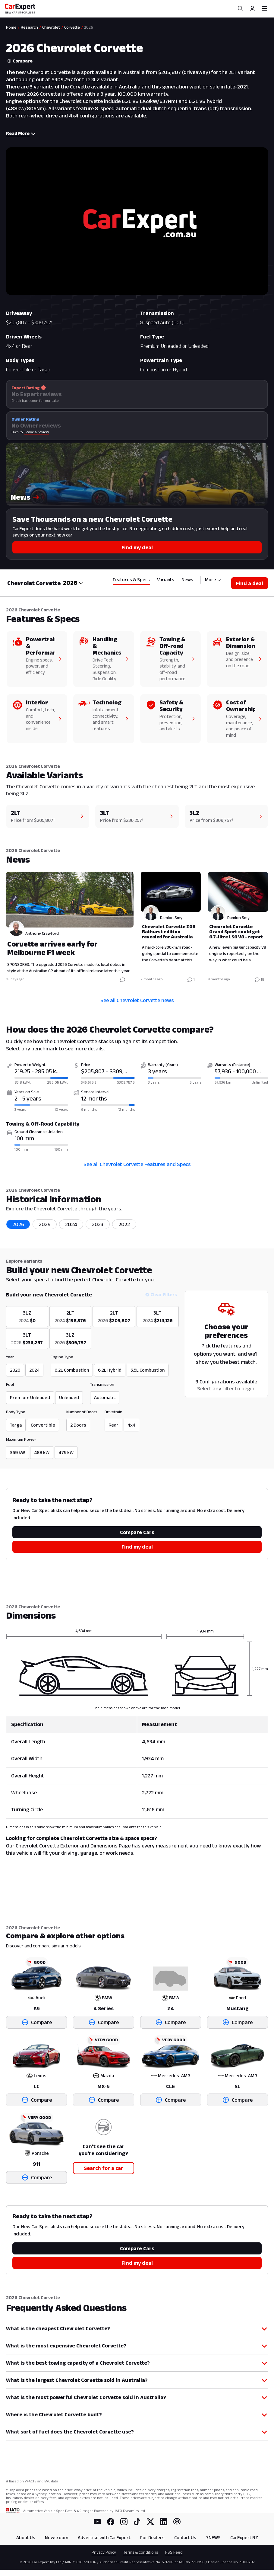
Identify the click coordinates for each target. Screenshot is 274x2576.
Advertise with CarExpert (104, 2537)
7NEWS (213, 2537)
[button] (137, 474)
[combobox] (73, 583)
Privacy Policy (104, 2552)
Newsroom (56, 2537)
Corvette (72, 27)
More (213, 579)
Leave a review (36, 432)
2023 (97, 1224)
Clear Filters (161, 1294)
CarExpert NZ (244, 2537)
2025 (45, 1224)
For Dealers (152, 2537)
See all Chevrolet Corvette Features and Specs (137, 1164)
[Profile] (252, 8)
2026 (18, 1224)
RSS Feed (174, 2552)
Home (11, 27)
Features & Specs (131, 579)
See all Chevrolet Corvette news (137, 1000)
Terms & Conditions (140, 2552)
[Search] (240, 8)
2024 (71, 1224)
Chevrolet (51, 27)
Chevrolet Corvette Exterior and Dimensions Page (73, 1846)
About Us (25, 2537)
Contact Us (185, 2537)
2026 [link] (88, 27)
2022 (124, 1224)
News (187, 579)
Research (29, 27)
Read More (21, 133)
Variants (165, 579)
